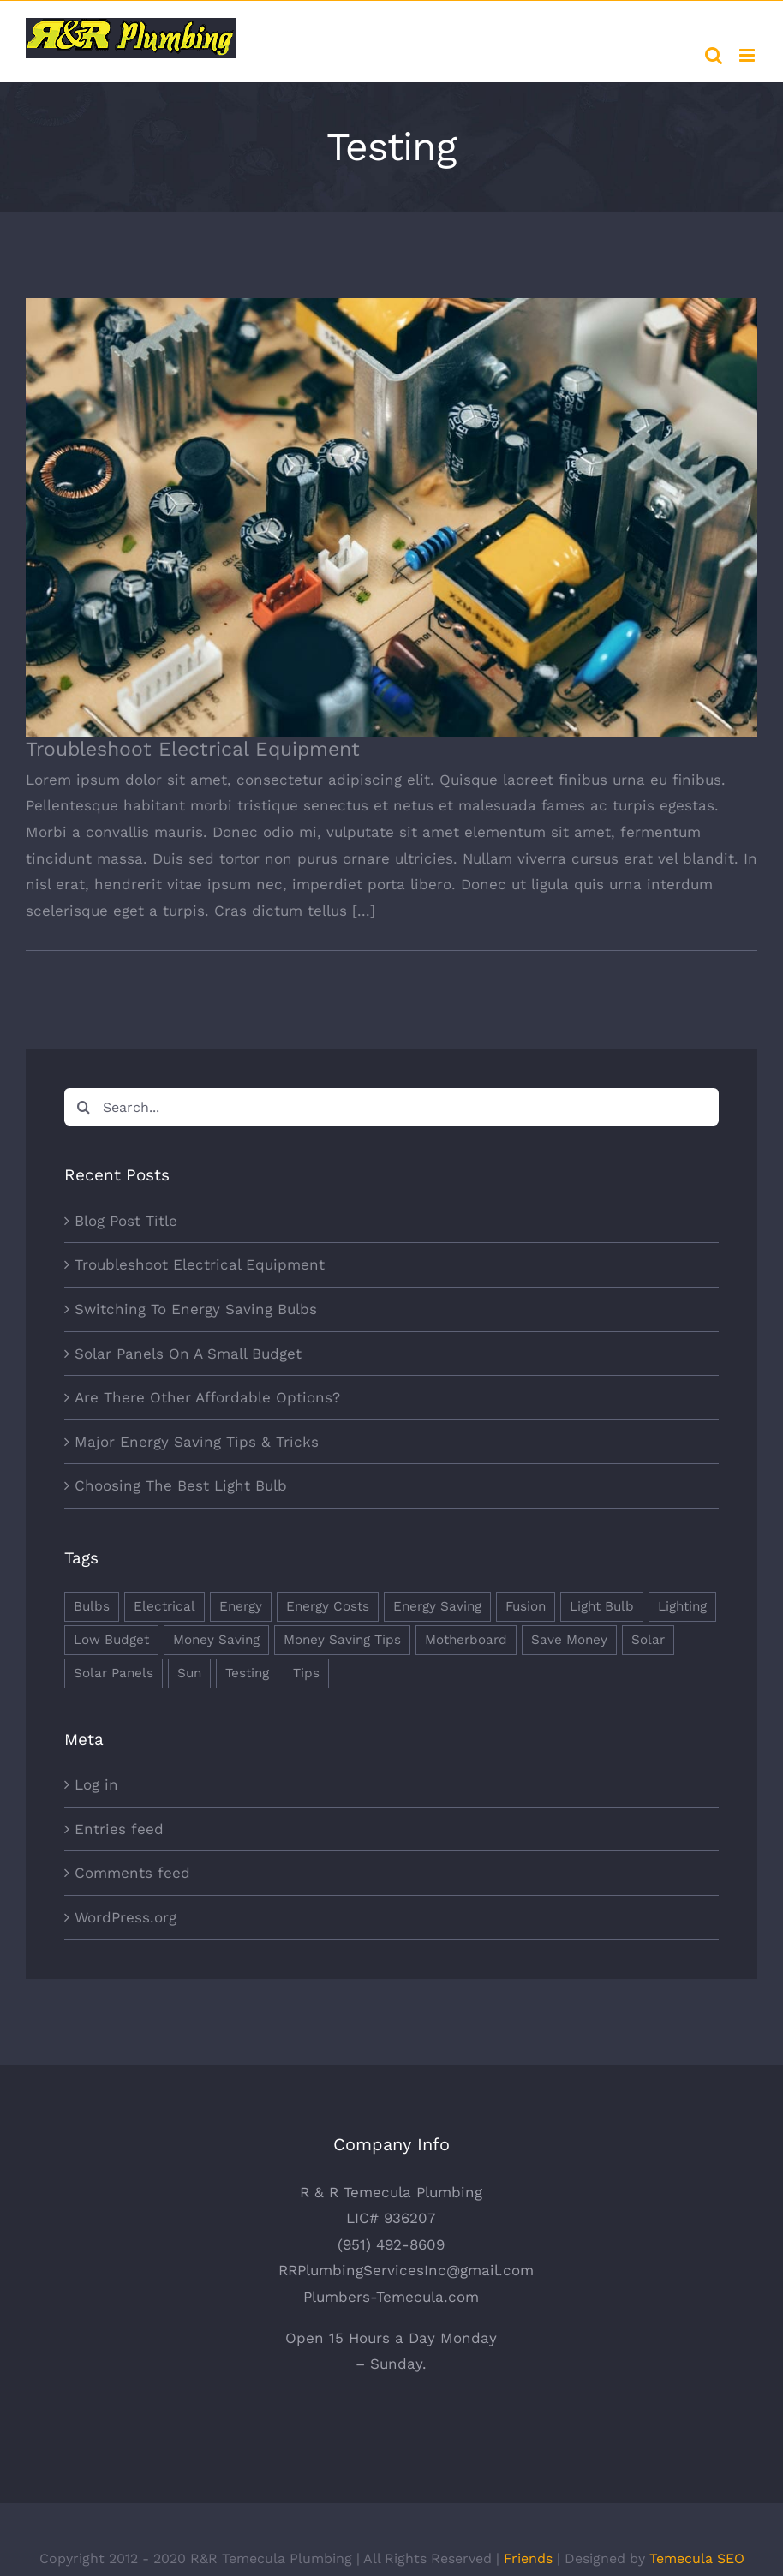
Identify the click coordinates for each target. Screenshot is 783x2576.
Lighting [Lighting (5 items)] (682, 1606)
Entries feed (119, 1829)
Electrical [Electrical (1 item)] (164, 1606)
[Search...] (391, 1107)
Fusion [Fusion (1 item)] (525, 1606)
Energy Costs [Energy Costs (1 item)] (327, 1606)
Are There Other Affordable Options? (207, 1397)
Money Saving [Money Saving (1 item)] (216, 1639)
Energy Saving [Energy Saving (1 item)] (437, 1606)
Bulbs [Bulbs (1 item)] (92, 1606)
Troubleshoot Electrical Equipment (193, 749)
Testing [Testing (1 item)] (247, 1673)
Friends (528, 2558)
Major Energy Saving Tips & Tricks (197, 1441)
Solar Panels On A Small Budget (188, 1353)
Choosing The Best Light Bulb (181, 1485)
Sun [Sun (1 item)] (189, 1673)
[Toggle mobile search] (713, 55)
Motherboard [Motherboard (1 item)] (466, 1639)
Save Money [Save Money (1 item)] (569, 1639)
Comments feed (132, 1872)
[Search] (83, 1107)
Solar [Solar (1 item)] (648, 1639)
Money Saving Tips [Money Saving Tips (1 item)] (342, 1639)
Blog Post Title (126, 1220)
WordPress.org (125, 1917)
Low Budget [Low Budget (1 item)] (111, 1639)
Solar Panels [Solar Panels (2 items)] (113, 1673)
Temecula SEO (696, 2558)
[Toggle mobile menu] (748, 55)
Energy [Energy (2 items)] (240, 1606)
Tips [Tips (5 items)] (306, 1673)
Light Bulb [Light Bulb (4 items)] (602, 1606)
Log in (96, 1784)
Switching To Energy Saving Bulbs (196, 1309)
